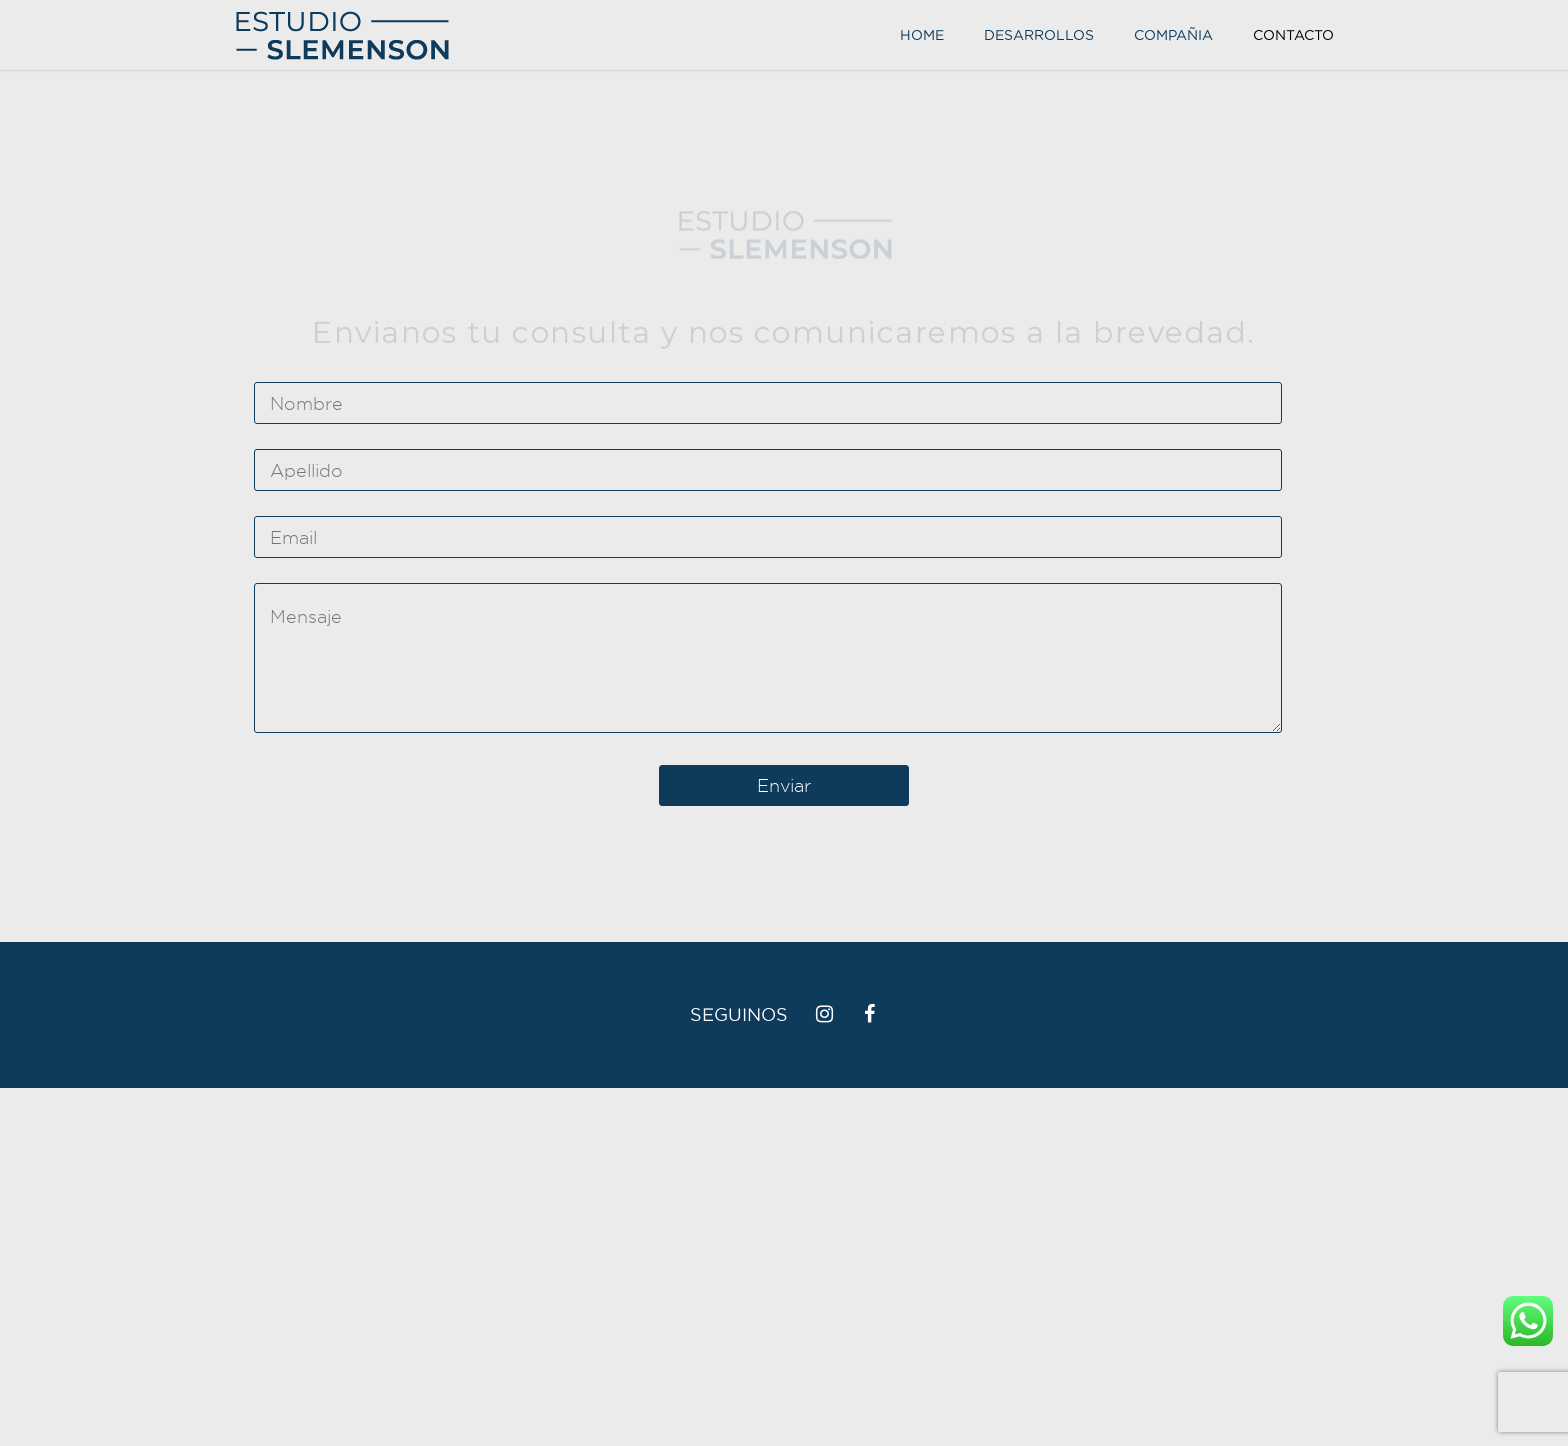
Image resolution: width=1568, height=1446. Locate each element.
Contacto (1293, 35)
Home (922, 35)
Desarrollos (1039, 35)
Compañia (1173, 35)
